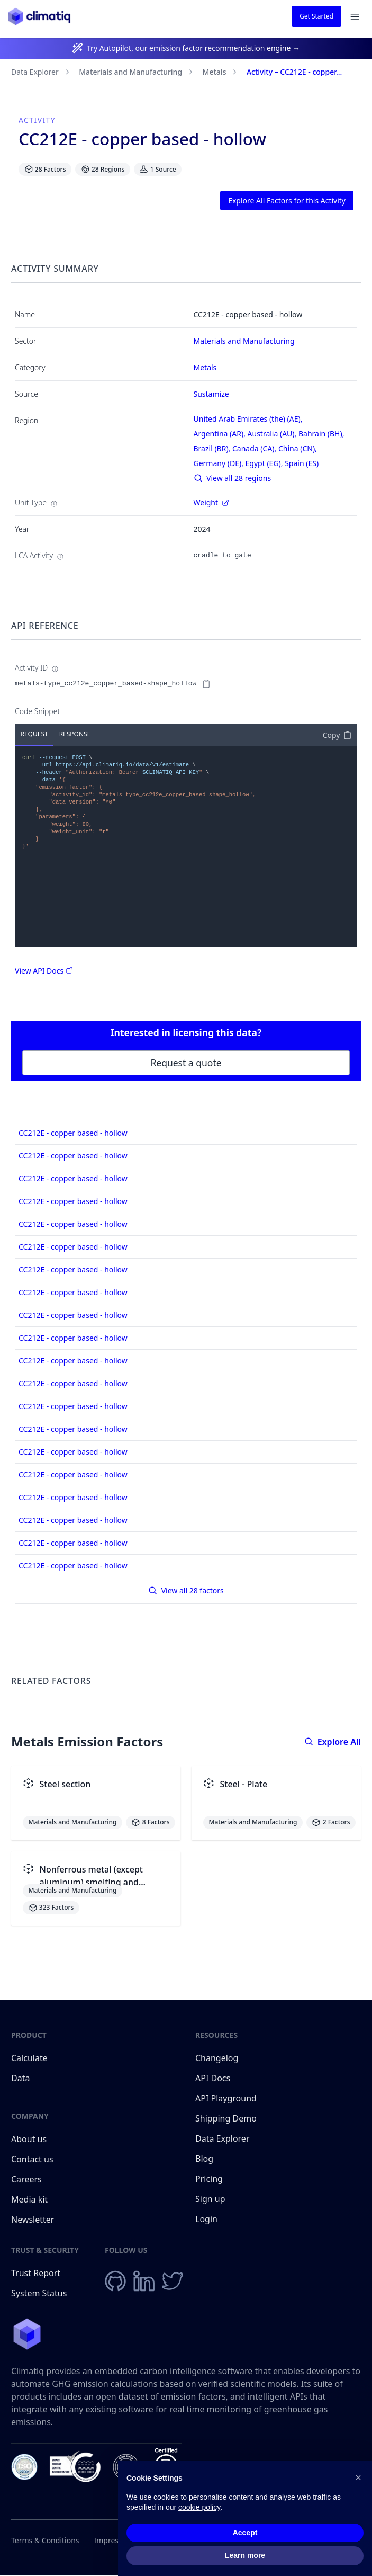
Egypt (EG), (265, 463)
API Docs (212, 2078)
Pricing (209, 2179)
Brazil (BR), (213, 448)
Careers (26, 2179)
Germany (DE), (220, 463)
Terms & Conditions (45, 2540)
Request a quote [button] (185, 1062)
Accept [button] (245, 2533)
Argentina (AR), (221, 434)
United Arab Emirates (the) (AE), (249, 419)
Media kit (29, 2199)
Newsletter (32, 2219)
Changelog (216, 2058)
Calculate (29, 2058)
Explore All (332, 1742)
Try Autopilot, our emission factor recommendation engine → (193, 48)
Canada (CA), (255, 448)
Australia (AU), (273, 434)
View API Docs (44, 971)
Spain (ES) (302, 463)
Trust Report (35, 2273)
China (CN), (298, 448)
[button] (358, 2478)
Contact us (32, 2159)
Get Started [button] (316, 16)
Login (206, 2219)
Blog (204, 2158)
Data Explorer (35, 72)
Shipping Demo (226, 2118)
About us (29, 2139)
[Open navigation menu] (355, 17)
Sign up (210, 2199)
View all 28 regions (232, 478)
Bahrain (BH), (322, 434)
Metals (214, 72)
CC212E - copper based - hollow (73, 1133)
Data (20, 2078)
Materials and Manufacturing (130, 72)
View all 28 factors (186, 1590)
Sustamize (211, 394)
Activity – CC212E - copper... (294, 72)
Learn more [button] (245, 2556)
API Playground (226, 2098)
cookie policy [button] (199, 2507)
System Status (39, 2293)
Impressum (114, 2540)
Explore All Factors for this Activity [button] (287, 200)
